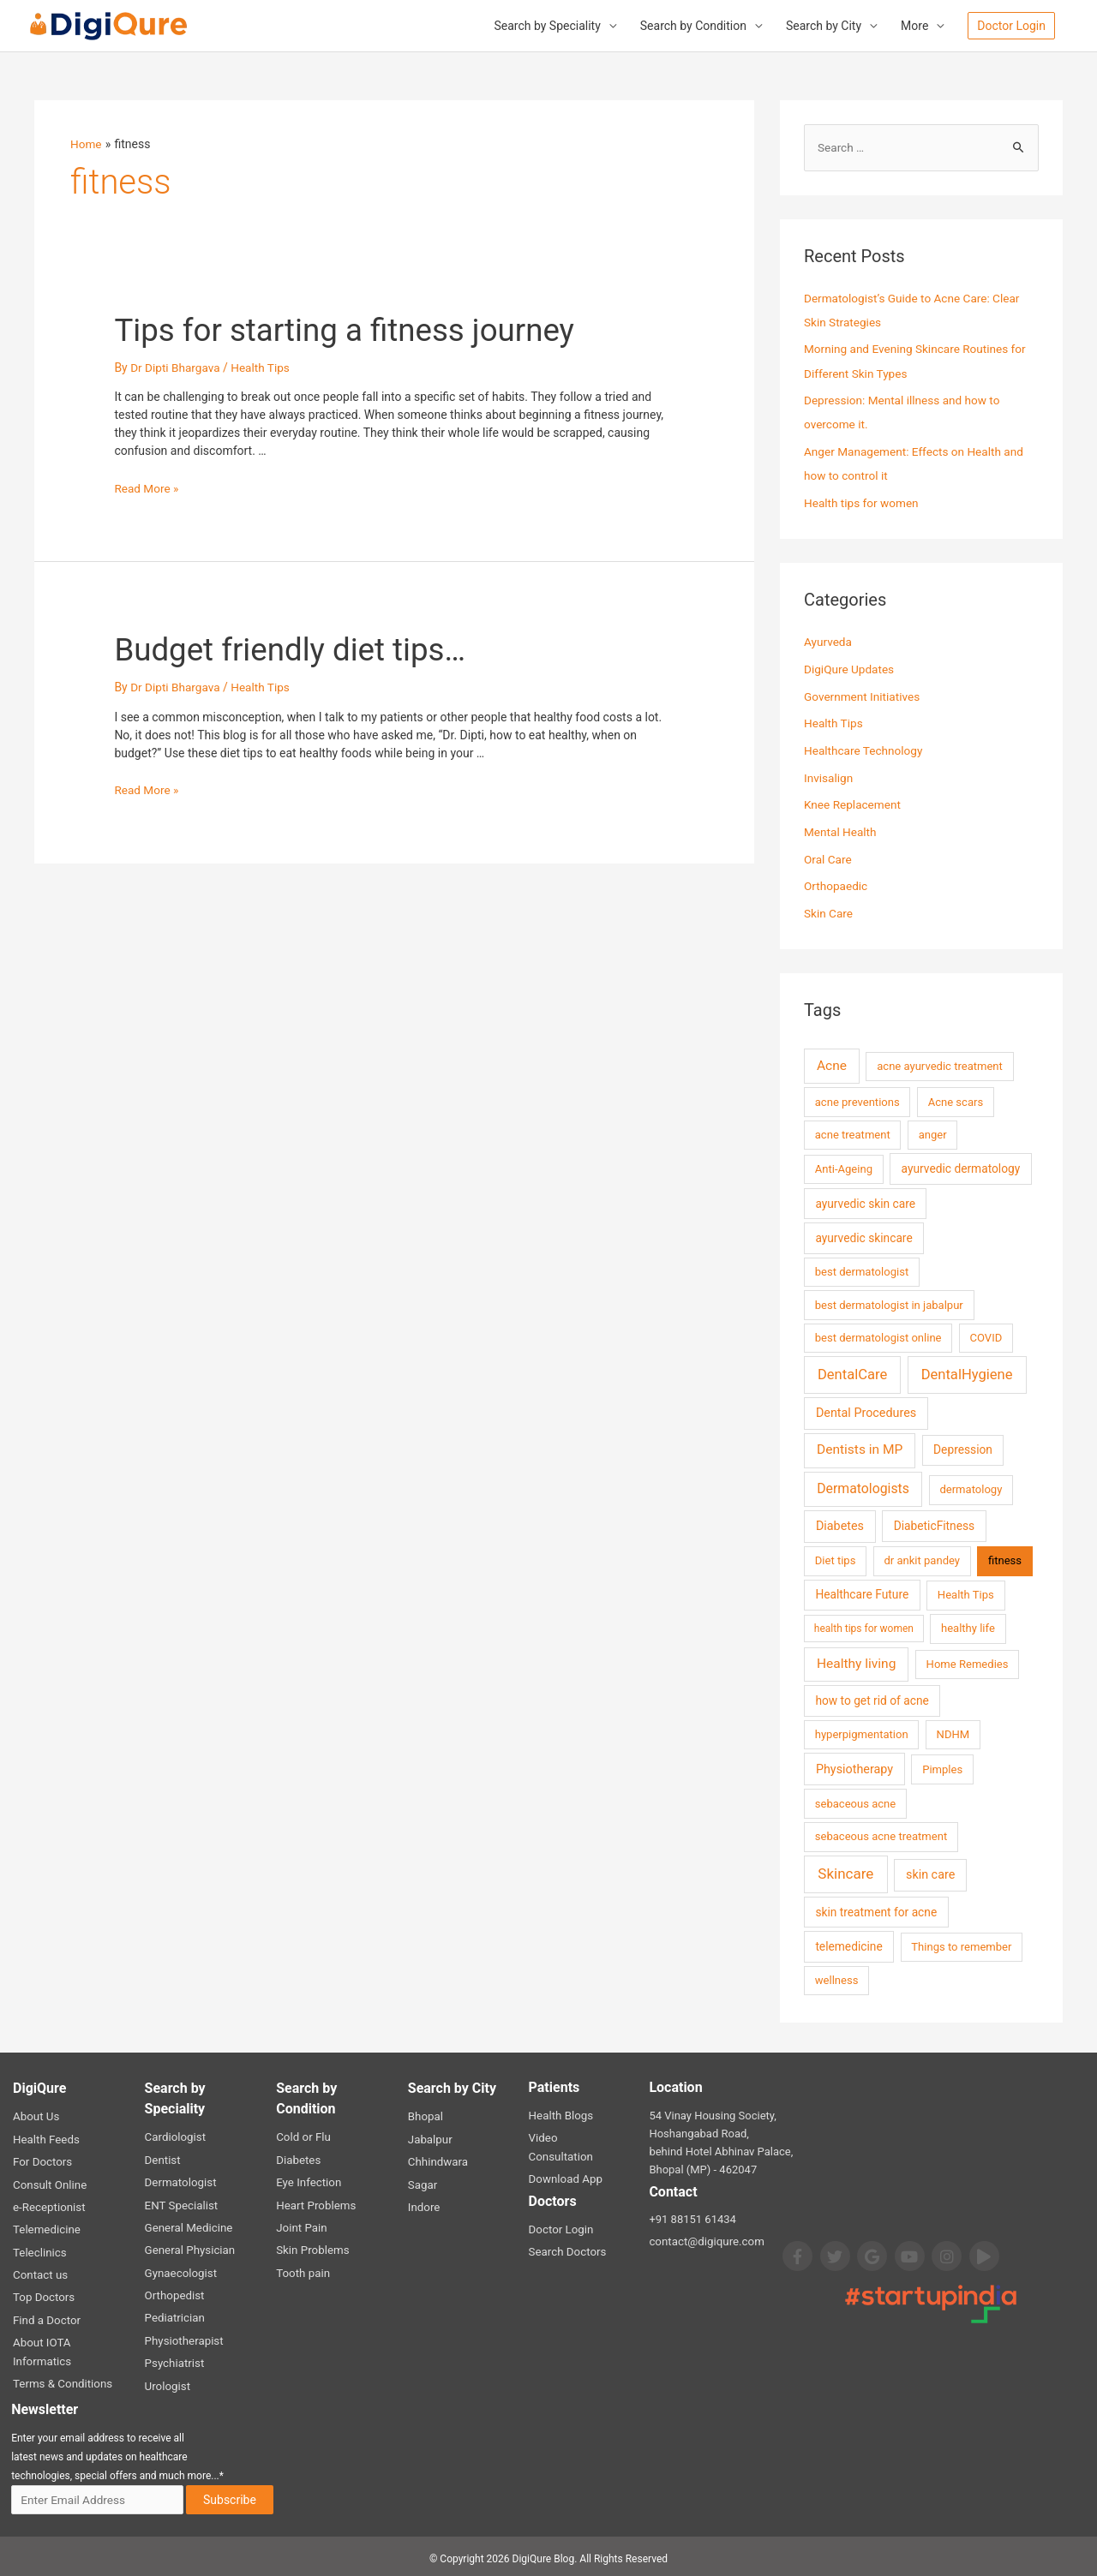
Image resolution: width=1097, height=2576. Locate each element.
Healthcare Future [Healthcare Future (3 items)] (861, 1592)
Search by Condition (693, 26)
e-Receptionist (48, 2203)
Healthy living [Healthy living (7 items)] (856, 1662)
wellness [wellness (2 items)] (837, 1978)
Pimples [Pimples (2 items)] (942, 1766)
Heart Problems (315, 2202)
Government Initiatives (863, 695)
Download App (565, 2158)
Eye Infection (307, 2179)
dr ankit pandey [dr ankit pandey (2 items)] (922, 1558)
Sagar (422, 2181)
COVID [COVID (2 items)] (986, 1336)
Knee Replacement (853, 803)
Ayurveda (829, 641)
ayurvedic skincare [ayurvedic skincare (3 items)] (863, 1236)
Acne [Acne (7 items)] (832, 1064)
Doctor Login (560, 2208)
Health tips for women (863, 503)
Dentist (162, 2157)
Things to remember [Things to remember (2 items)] (961, 1945)
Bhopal (425, 2114)
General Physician (189, 2246)
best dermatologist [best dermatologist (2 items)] (861, 1270)
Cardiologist (175, 2135)
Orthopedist (174, 2291)
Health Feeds (45, 2137)
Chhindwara (437, 2159)
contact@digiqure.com (705, 2239)
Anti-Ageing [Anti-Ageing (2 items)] (843, 1167)
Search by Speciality (547, 26)
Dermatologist (180, 2179)
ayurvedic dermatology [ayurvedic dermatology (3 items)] (961, 1167)
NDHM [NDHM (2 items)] (953, 1732)
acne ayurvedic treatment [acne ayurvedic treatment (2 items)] (940, 1064)
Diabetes (298, 2157)
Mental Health (841, 831)
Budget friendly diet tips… (305, 650)
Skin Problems (311, 2246)
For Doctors (42, 2159)
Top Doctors (43, 2292)
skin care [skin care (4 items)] (930, 1873)
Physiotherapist (183, 2335)
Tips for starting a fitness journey (365, 329)
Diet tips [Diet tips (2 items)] (835, 1558)
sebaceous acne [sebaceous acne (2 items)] (855, 1801)
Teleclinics (39, 2248)
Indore (424, 2203)
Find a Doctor (46, 2315)
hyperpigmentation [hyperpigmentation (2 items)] (861, 1732)
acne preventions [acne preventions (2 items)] (857, 1099)
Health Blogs (560, 2113)
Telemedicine (46, 2226)
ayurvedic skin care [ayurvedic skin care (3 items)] (865, 1201)
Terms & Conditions (61, 2377)
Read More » (147, 488)
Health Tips (264, 367)
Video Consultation (576, 2136)
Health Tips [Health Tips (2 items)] (966, 1593)
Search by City (823, 26)
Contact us (40, 2270)
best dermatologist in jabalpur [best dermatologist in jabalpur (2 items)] (889, 1302)
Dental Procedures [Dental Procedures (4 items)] (866, 1411)
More (914, 26)
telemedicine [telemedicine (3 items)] (848, 1944)
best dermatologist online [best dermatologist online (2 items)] (878, 1336)
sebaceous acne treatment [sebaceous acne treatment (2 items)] (881, 1834)
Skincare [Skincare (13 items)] (845, 1871)
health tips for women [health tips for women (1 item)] (864, 1627)
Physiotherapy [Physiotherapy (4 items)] (854, 1767)
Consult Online (49, 2181)
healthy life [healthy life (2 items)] (968, 1626)
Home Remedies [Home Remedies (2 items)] (967, 1662)
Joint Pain (301, 2224)
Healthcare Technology (865, 749)
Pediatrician (174, 2313)
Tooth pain (302, 2268)
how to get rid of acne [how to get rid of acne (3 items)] (871, 1699)
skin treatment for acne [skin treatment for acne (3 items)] (876, 1910)
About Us (35, 2114)
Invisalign (829, 777)
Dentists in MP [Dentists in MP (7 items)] (859, 1447)
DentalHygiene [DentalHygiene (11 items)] (967, 1372)
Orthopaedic (837, 885)
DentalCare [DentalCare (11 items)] (852, 1372)
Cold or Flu (302, 2135)
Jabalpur (430, 2137)
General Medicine (188, 2224)
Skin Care (829, 911)
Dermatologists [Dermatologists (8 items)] (863, 1487)
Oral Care (828, 857)
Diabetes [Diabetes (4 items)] (840, 1524)
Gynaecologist (180, 2268)
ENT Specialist (180, 2202)
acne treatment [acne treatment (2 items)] (852, 1133)
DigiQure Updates (850, 669)
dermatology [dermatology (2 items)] (970, 1487)
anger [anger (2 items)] (933, 1133)
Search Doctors (567, 2230)
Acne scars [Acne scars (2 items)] (956, 1099)
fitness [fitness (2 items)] (1005, 1558)
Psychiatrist (174, 2358)
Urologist (167, 2380)
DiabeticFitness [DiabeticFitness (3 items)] (934, 1524)
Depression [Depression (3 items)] (962, 1448)
